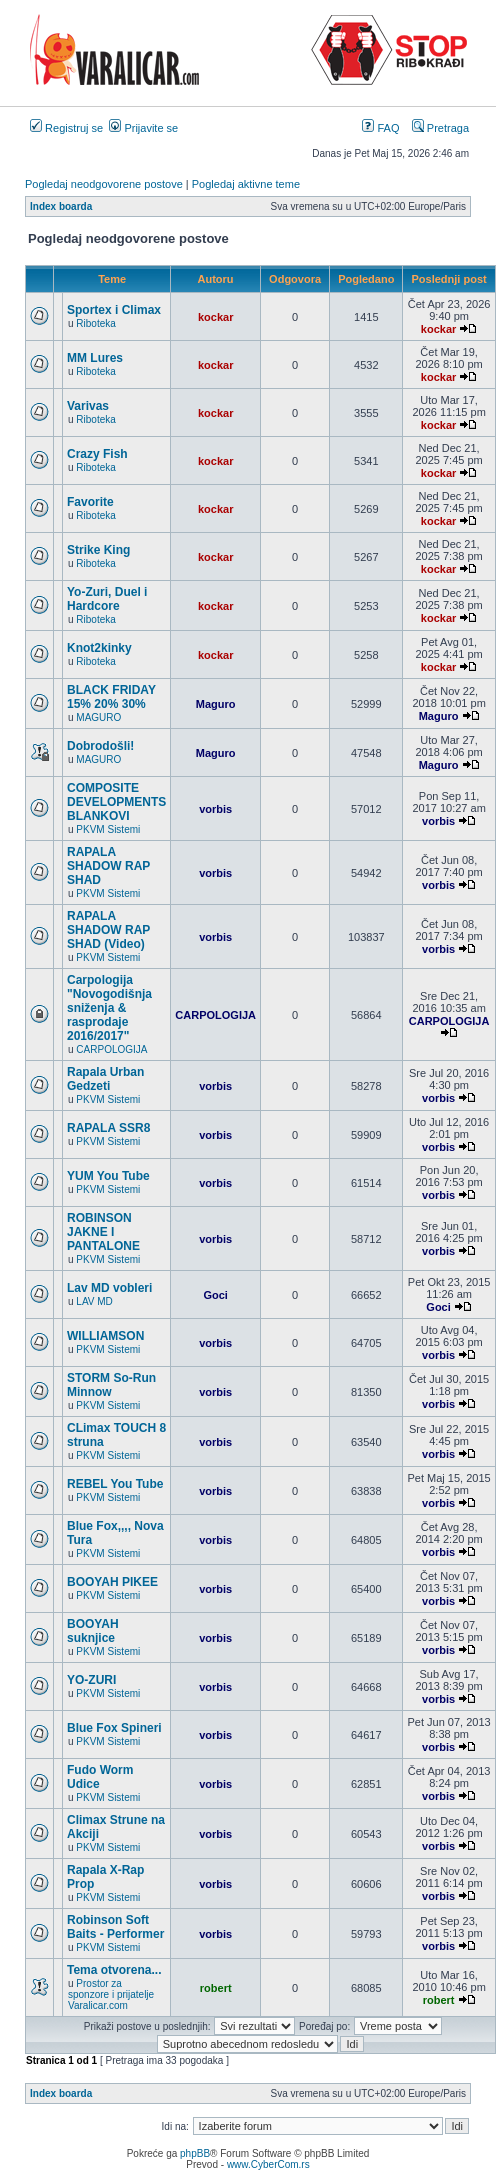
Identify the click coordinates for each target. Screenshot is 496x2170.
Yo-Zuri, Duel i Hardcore (107, 599)
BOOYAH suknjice (93, 1631)
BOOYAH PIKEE (112, 1582)
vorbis (215, 809)
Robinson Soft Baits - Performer (115, 1927)
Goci (215, 1295)
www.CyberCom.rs (268, 2164)
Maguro (216, 704)
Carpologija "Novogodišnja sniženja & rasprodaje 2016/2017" (109, 1008)
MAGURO (98, 717)
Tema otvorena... (114, 1970)
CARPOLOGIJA (111, 1049)
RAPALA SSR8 (108, 1128)
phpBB (195, 2153)
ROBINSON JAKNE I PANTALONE (103, 1232)
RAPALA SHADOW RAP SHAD (108, 866)
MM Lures (95, 358)
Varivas (88, 406)
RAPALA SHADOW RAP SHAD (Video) (108, 930)
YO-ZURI (91, 1680)
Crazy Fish (97, 454)
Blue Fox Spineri (114, 1728)
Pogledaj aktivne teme (246, 184)
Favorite (90, 502)
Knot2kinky (99, 648)
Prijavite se (143, 128)
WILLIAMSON (105, 1336)
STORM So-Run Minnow (111, 1385)
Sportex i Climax (114, 310)
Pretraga (440, 128)
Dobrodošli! (100, 746)
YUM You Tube (108, 1176)
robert (216, 1988)
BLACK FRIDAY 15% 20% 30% (111, 697)
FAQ (380, 128)
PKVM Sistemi (108, 829)
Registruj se (66, 128)
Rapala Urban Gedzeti (105, 1079)
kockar (215, 317)
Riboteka (95, 323)
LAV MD (94, 1301)
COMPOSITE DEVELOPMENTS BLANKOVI (116, 802)
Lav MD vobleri (109, 1288)
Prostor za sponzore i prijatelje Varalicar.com (111, 1994)
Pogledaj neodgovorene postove (104, 184)
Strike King (98, 550)
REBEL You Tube (115, 1484)
